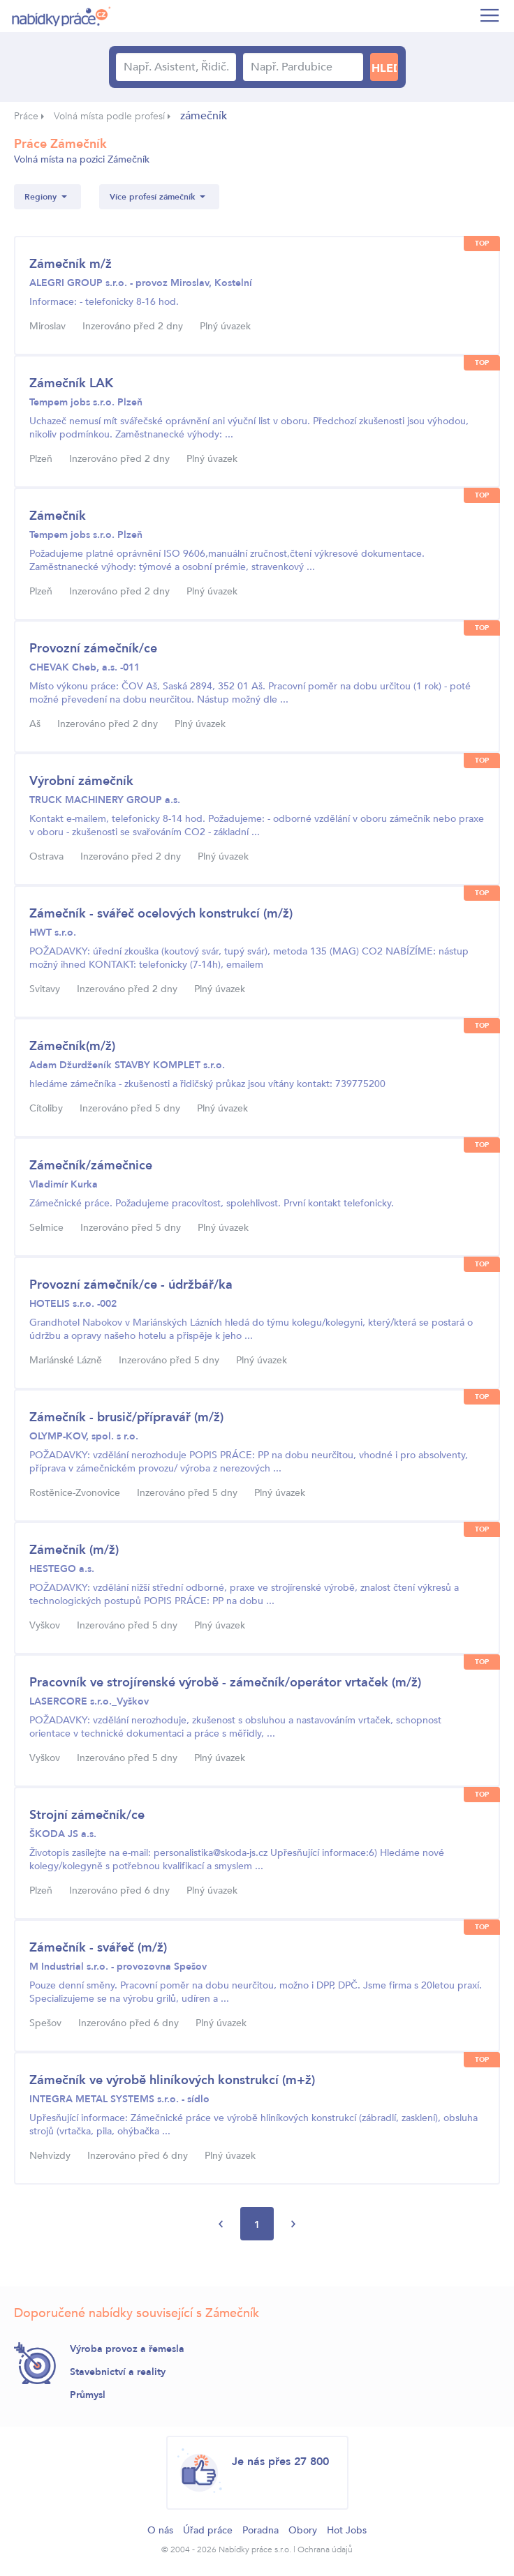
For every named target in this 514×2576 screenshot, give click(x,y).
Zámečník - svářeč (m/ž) (98, 1947)
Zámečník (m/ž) (74, 1550)
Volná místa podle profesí (109, 116)
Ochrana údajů (325, 2549)
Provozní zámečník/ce (93, 648)
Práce (26, 116)
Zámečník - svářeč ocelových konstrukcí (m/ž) (161, 913)
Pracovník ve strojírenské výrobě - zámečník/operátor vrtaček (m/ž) (225, 1682)
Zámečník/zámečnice (90, 1165)
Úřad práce (208, 2530)
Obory (302, 2530)
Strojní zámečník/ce (87, 1815)
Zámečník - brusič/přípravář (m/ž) (126, 1417)
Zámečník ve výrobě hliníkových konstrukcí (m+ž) (172, 2080)
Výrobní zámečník (81, 781)
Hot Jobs (347, 2530)
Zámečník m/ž (70, 264)
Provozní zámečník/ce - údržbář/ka (131, 1285)
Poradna (260, 2530)
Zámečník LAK (71, 383)
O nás (160, 2530)
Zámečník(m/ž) (72, 1046)
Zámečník (57, 516)
